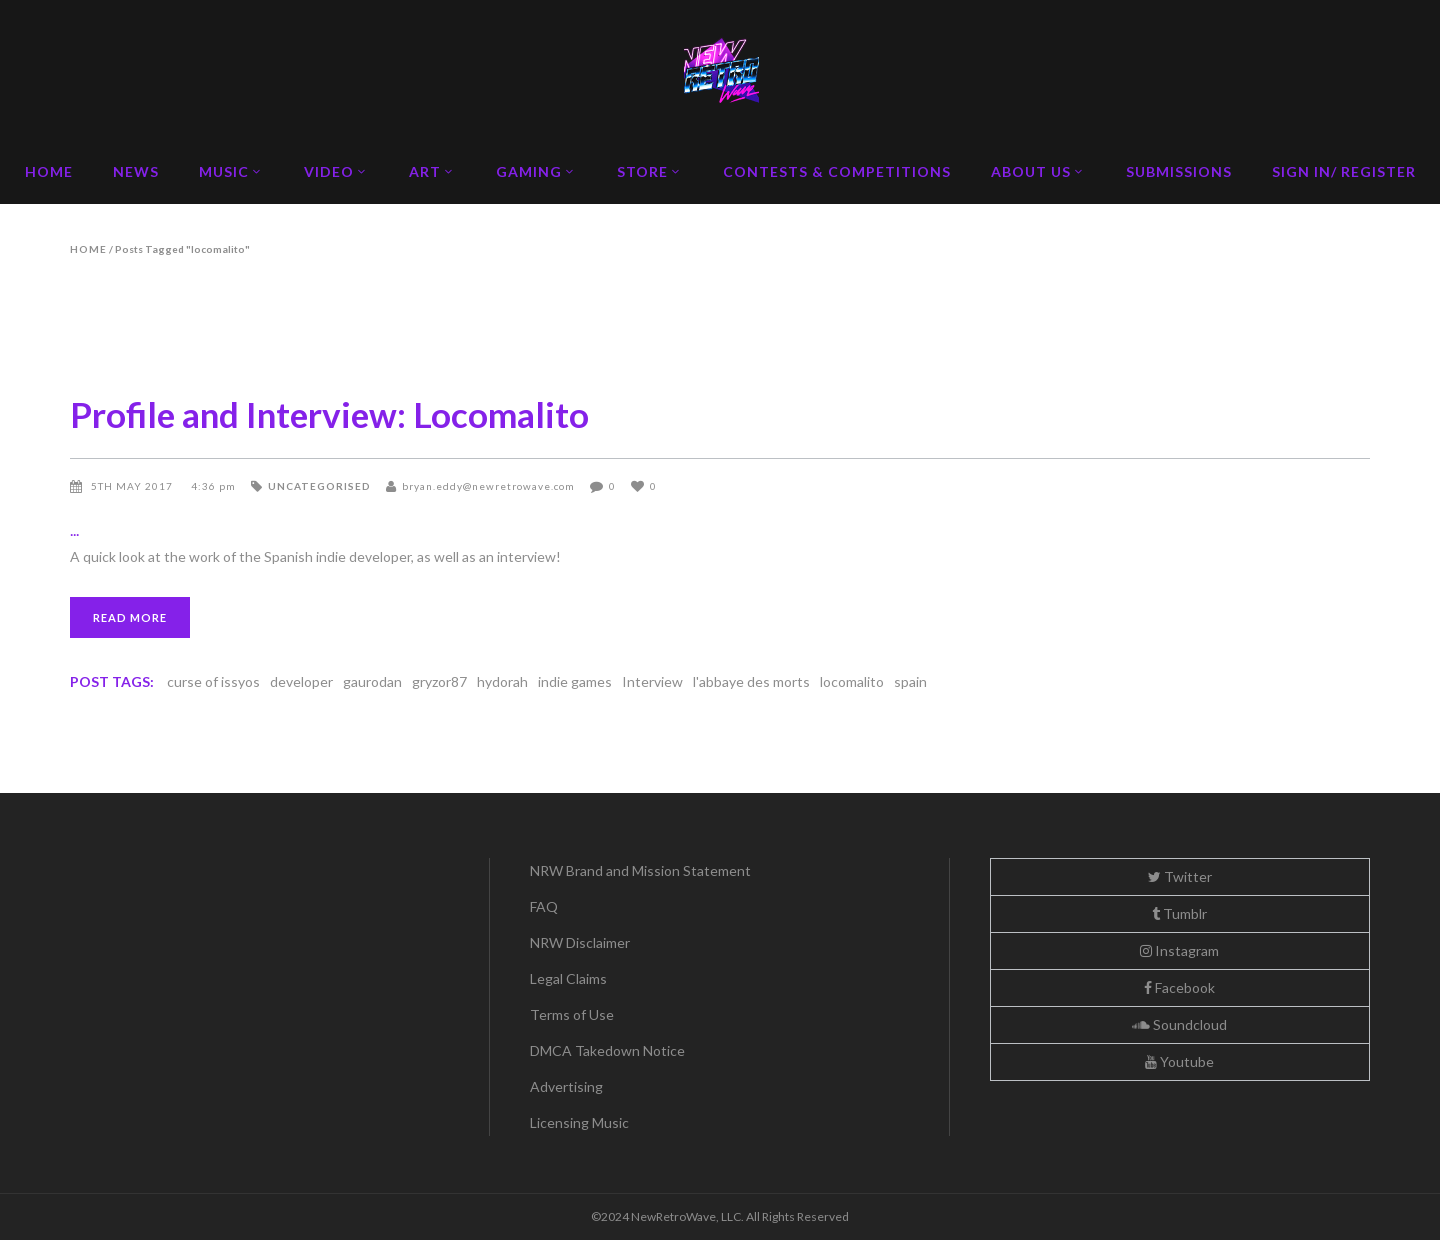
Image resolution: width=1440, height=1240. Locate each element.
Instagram (1179, 950)
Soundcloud (1179, 1024)
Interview (652, 681)
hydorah (502, 681)
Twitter (1180, 876)
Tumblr (1179, 913)
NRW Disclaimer (580, 942)
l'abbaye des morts (751, 681)
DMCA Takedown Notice (607, 1050)
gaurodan (372, 681)
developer (301, 681)
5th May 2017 (133, 486)
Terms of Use (572, 1014)
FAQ (544, 906)
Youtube (1179, 1061)
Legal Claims (568, 978)
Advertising (566, 1086)
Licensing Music (579, 1122)
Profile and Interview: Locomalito (329, 414)
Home (88, 249)
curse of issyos (213, 681)
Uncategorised (319, 486)
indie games (575, 681)
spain (910, 681)
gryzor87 (439, 681)
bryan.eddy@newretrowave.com (488, 486)
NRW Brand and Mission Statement (640, 870)
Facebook (1179, 987)
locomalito (852, 681)
